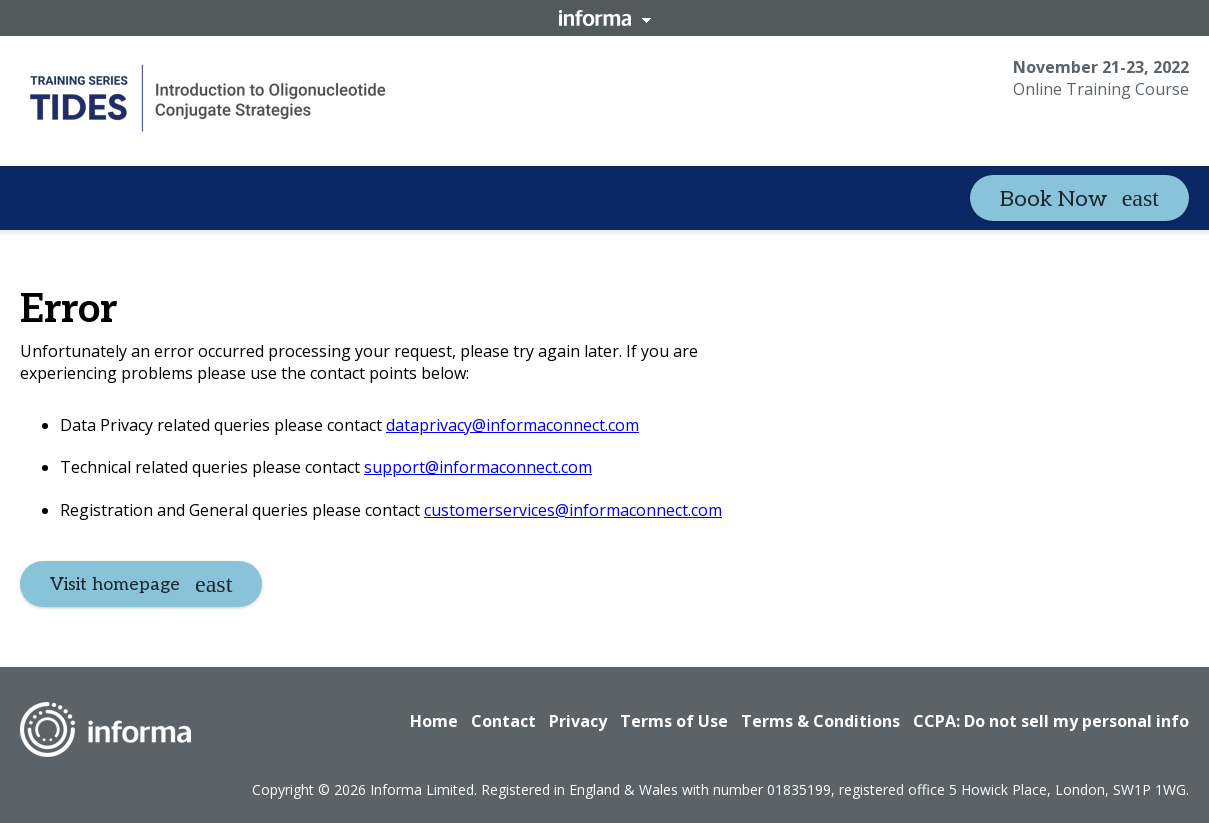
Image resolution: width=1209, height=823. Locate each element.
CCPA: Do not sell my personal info (1051, 721)
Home (434, 721)
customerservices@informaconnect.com (573, 510)
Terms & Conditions (820, 721)
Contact (503, 721)
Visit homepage (115, 584)
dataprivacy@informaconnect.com (512, 425)
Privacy (578, 721)
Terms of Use (674, 721)
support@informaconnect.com (478, 467)
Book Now (1053, 199)
